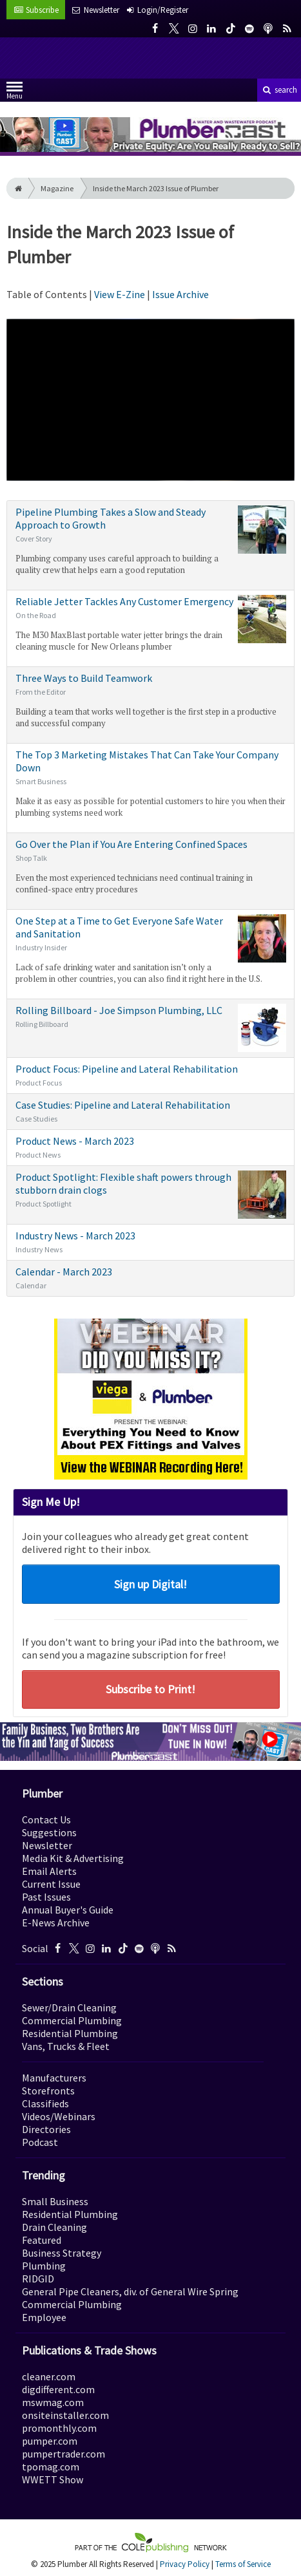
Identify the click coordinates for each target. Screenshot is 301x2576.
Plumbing (44, 2265)
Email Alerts (49, 1871)
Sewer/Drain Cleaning (69, 2007)
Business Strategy (61, 2252)
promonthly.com (59, 2427)
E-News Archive (56, 1922)
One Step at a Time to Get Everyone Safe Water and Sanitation (150, 949)
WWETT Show (52, 2479)
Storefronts (48, 2090)
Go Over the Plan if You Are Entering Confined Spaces (150, 866)
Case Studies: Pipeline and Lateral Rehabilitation (150, 1111)
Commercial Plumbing (72, 2020)
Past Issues (46, 1896)
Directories (46, 2129)
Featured (41, 2239)
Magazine (57, 188)
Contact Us (46, 1819)
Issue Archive (180, 294)
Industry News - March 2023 (150, 1242)
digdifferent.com (58, 2389)
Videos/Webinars (58, 2116)
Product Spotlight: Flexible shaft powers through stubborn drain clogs (150, 1194)
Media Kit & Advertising (73, 1858)
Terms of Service (243, 2564)
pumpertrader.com (63, 2453)
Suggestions (49, 1832)
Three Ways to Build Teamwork (150, 700)
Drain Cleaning (54, 2227)
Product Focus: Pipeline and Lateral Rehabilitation (150, 1075)
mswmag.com (53, 2402)
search (279, 89)
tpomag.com (50, 2466)
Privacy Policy (184, 2564)
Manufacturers (54, 2077)
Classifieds (45, 2103)
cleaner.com (48, 2376)
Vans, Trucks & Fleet (66, 2046)
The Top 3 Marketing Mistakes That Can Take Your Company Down (150, 783)
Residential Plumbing (70, 2033)
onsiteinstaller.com (65, 2415)
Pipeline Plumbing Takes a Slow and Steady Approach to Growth (150, 540)
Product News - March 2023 (150, 1147)
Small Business (55, 2201)
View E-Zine (120, 294)
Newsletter (47, 1845)
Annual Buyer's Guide (67, 1909)
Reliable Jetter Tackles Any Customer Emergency (150, 623)
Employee (44, 2317)
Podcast (40, 2142)
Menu (14, 93)
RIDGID (38, 2278)
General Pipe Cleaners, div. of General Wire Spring (130, 2291)
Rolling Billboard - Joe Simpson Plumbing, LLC (150, 1028)
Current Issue (51, 1883)
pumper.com (49, 2440)
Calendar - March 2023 (150, 1278)
